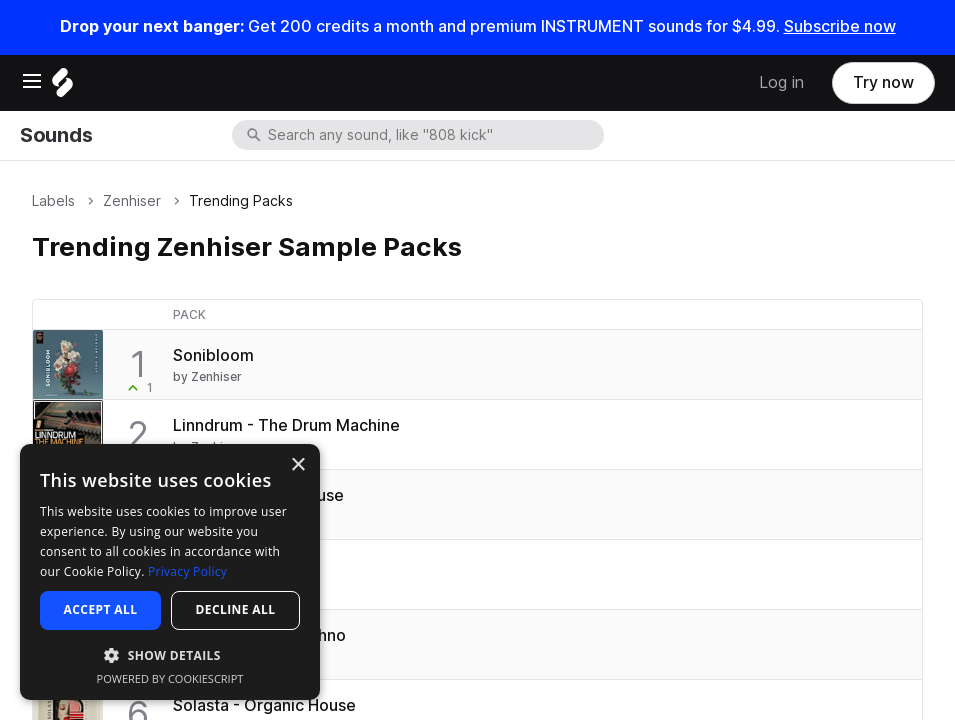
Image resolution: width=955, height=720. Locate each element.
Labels (53, 201)
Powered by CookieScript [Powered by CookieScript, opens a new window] (170, 678)
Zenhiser (132, 201)
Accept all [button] (101, 609)
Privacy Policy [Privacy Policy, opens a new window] (187, 571)
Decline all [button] (236, 609)
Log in (781, 82)
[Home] (62, 87)
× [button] (297, 465)
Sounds (56, 135)
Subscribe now (840, 26)
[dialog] (170, 572)
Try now (883, 82)
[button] (170, 654)
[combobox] (434, 135)
